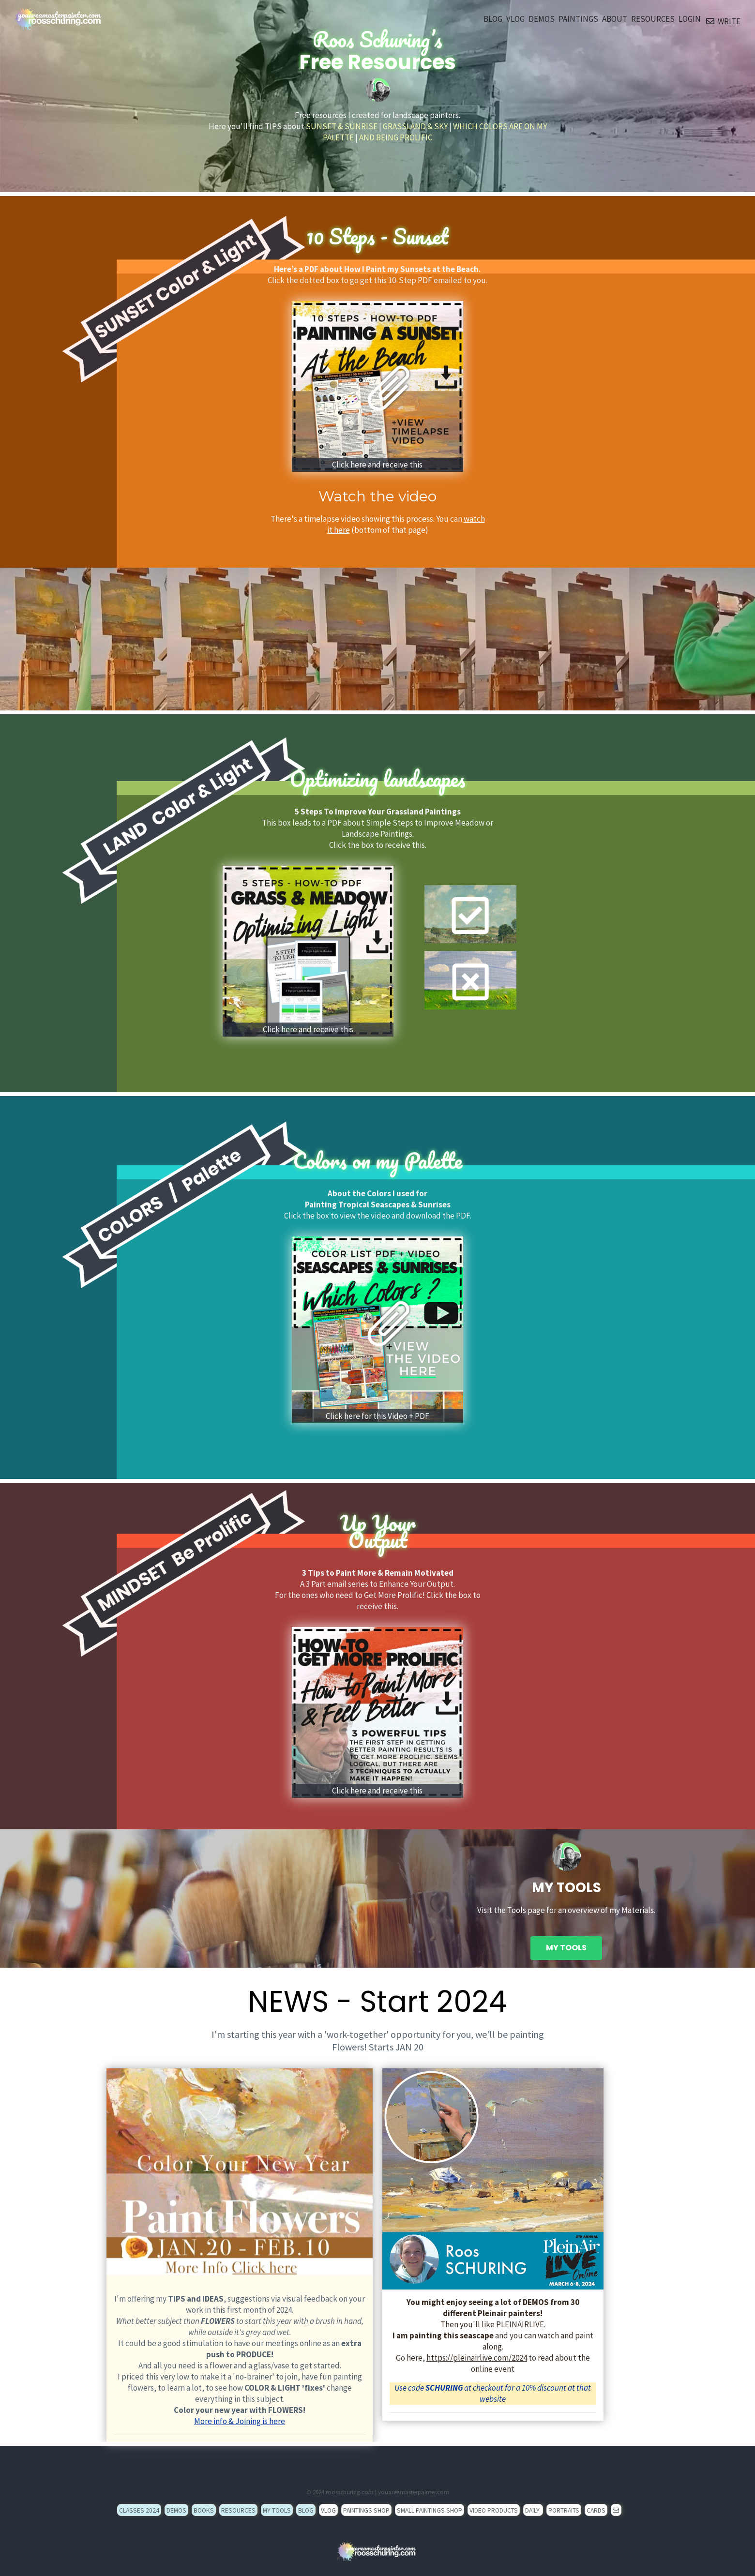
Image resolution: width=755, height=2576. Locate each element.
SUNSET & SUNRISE (342, 126)
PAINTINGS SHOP (366, 2510)
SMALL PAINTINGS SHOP (429, 2510)
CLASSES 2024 (139, 2510)
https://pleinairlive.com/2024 (476, 2357)
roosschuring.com (350, 2492)
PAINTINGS (578, 19)
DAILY (533, 2510)
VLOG (515, 19)
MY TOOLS (566, 1947)
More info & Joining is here (239, 2421)
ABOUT (614, 19)
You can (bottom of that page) (406, 524)
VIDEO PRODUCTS (493, 2510)
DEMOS (541, 19)
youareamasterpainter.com (413, 2492)
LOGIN (690, 19)
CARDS (596, 2510)
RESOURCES (653, 19)
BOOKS (204, 2510)
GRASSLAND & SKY (415, 126)
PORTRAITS (563, 2510)
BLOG (492, 19)
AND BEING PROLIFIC (395, 137)
